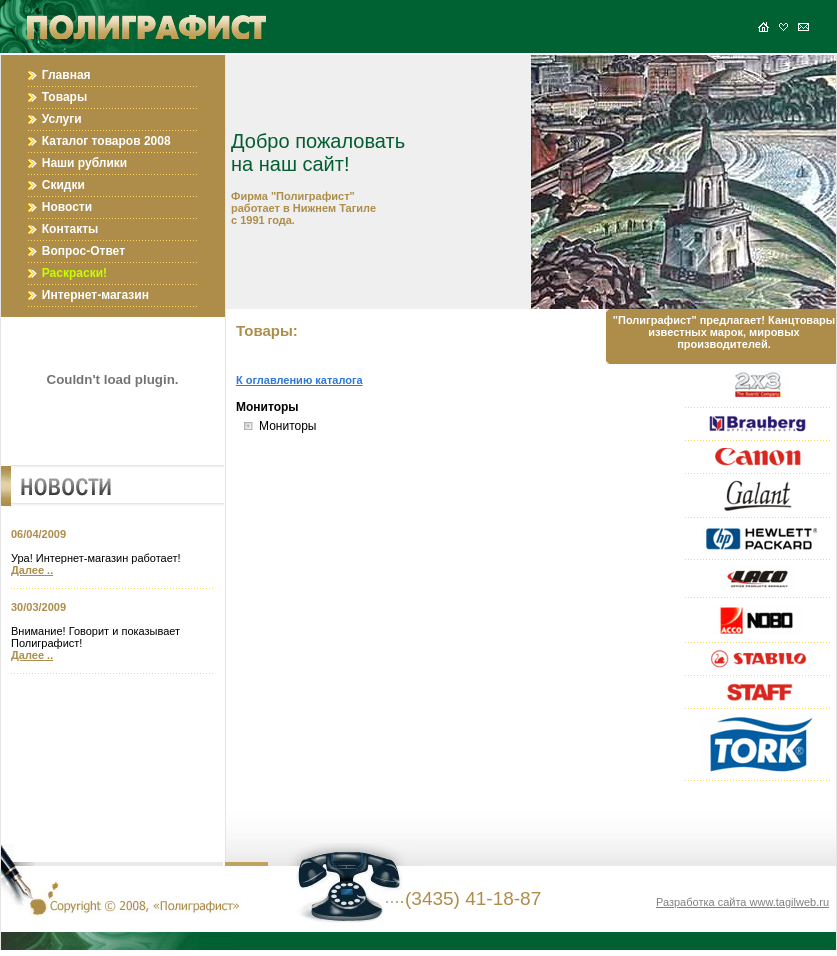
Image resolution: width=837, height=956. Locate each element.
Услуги (62, 119)
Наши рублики (84, 163)
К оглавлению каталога (299, 380)
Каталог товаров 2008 (106, 141)
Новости (67, 207)
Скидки (63, 185)
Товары (64, 97)
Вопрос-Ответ (83, 251)
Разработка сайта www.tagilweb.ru (742, 902)
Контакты (70, 229)
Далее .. (32, 570)
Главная (66, 75)
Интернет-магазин (95, 295)
